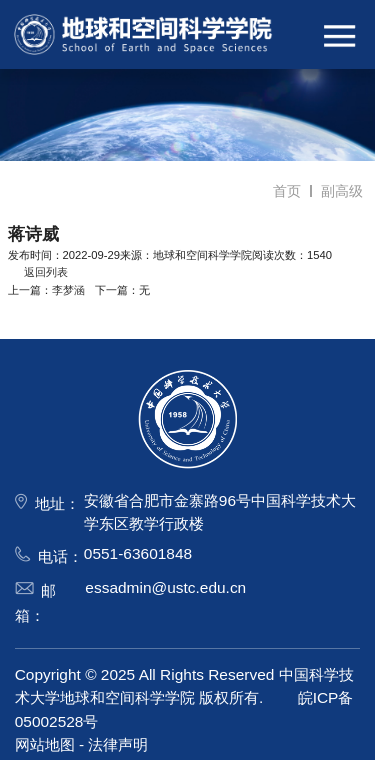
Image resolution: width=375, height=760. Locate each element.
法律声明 (118, 744)
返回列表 (38, 272)
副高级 (342, 191)
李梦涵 (68, 290)
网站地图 (45, 744)
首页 (287, 191)
